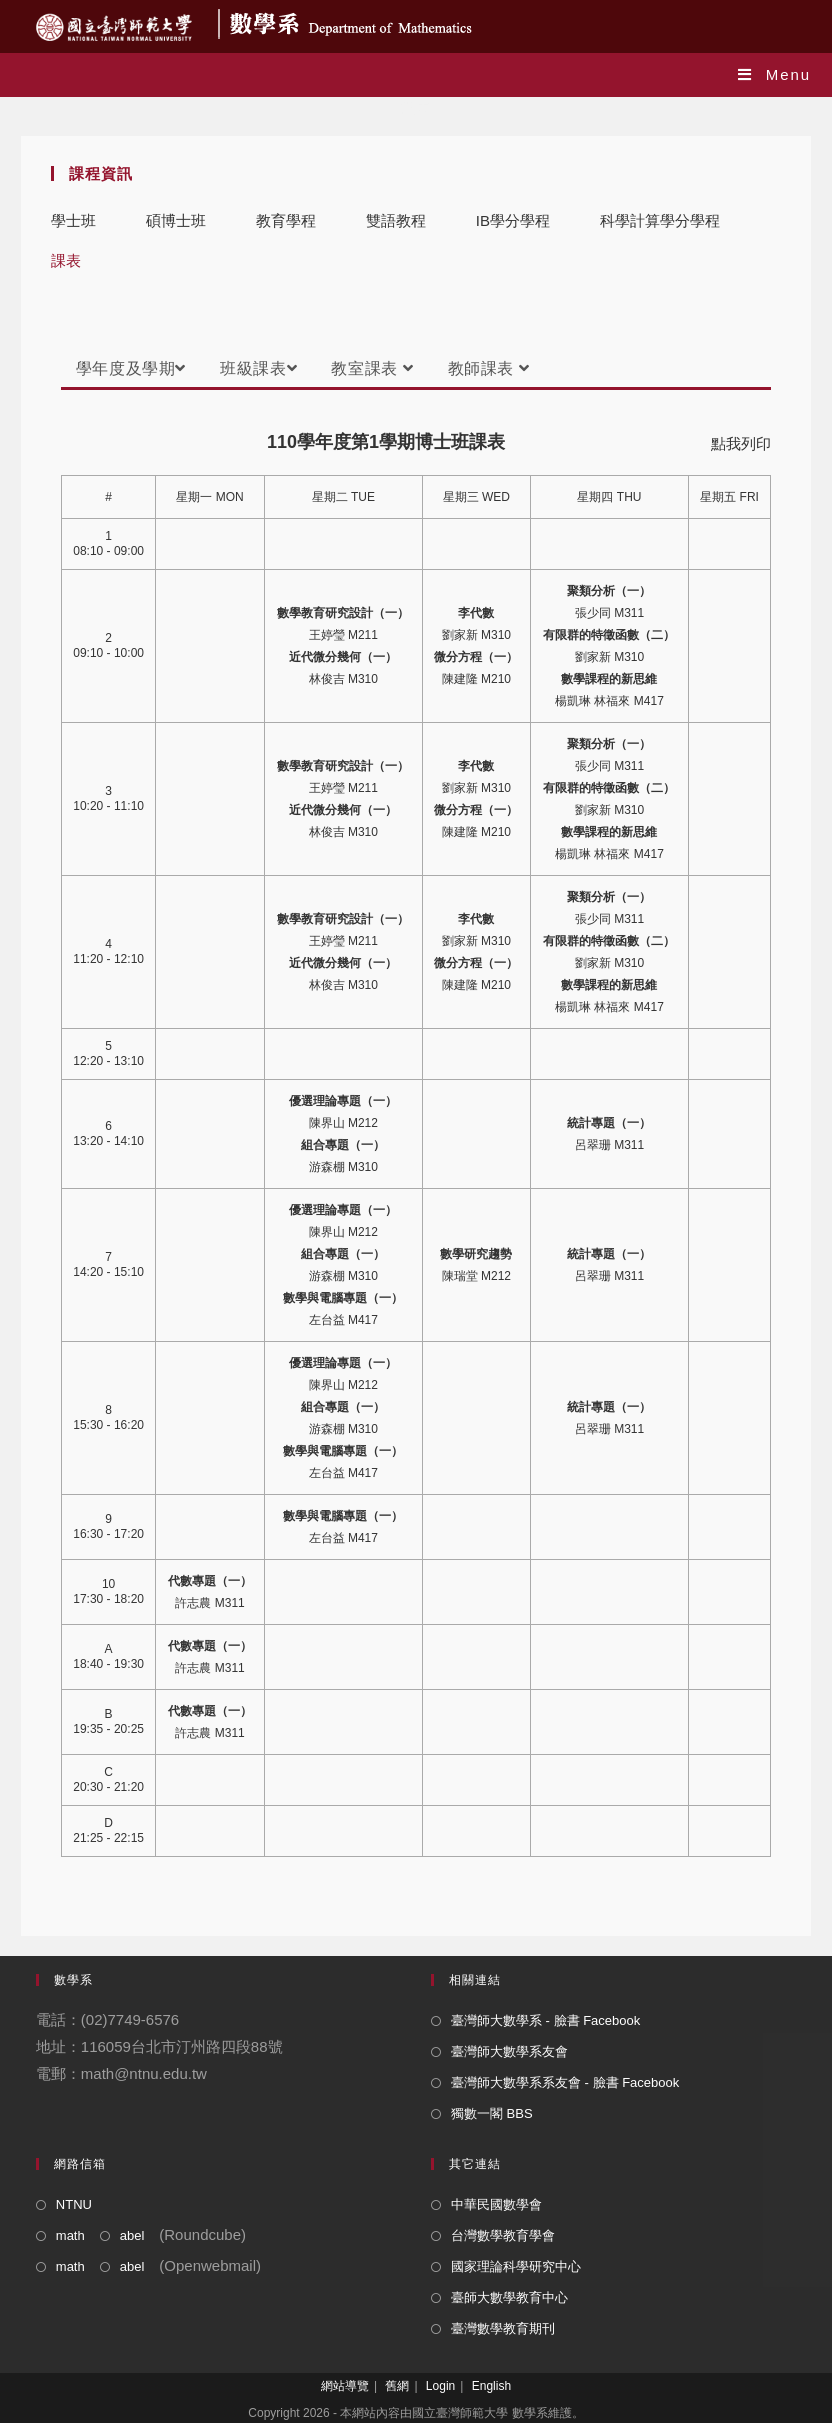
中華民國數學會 (496, 2204)
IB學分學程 (513, 220)
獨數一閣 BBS (492, 2113)
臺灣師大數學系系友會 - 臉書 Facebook (565, 2082)
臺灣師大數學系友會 (509, 2051)
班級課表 (258, 368)
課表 (66, 260)
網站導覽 (345, 2386)
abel (132, 2235)
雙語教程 (396, 220)
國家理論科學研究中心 (516, 2266)
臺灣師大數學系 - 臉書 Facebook (545, 2020)
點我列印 (741, 443)
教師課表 (489, 368)
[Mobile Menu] (774, 74)
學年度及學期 (131, 368)
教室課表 (372, 368)
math (70, 2235)
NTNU (74, 2204)
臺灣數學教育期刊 (503, 2328)
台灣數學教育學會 (503, 2235)
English (491, 2386)
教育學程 (286, 220)
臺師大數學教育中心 (509, 2297)
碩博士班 (176, 220)
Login (440, 2386)
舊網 (397, 2386)
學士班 (73, 220)
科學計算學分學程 (660, 220)
